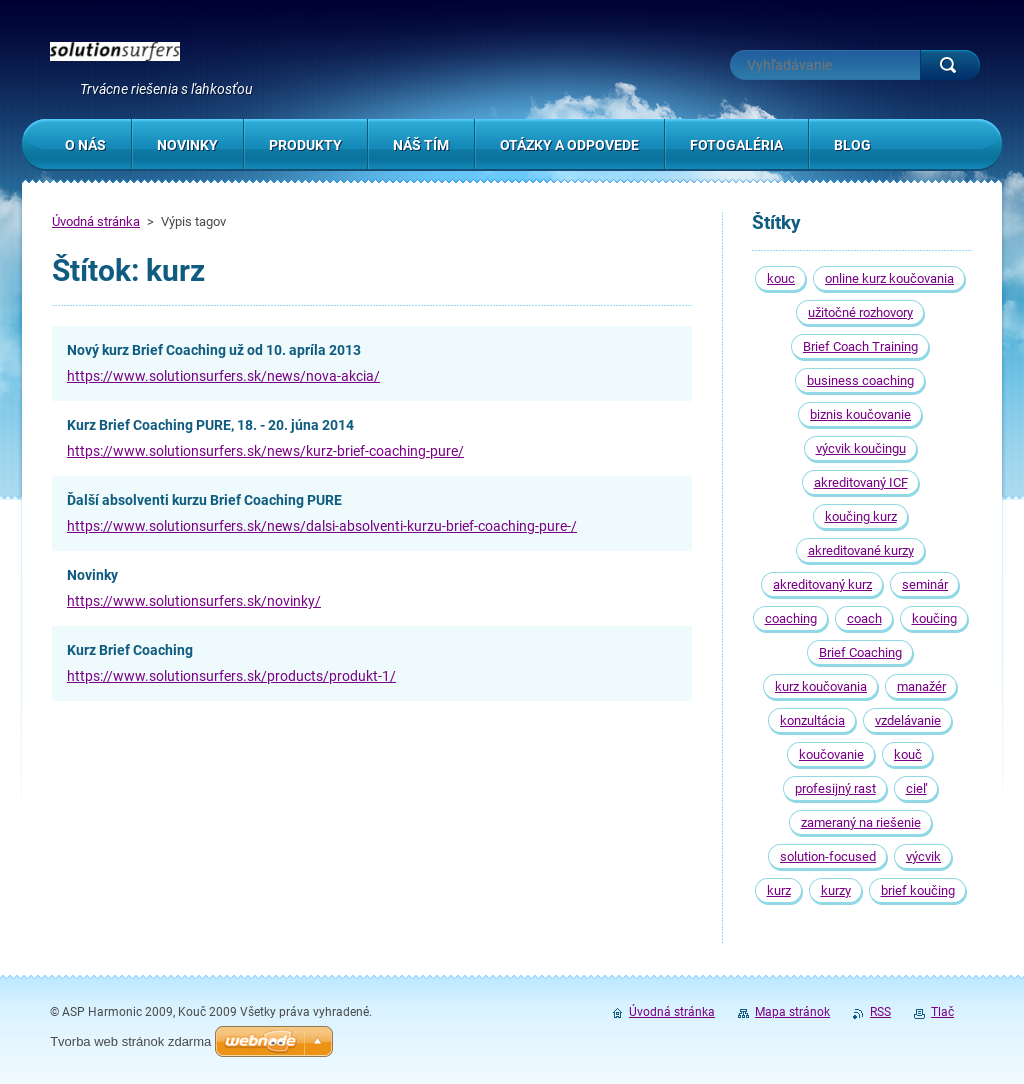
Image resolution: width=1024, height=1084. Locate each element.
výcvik (923, 856)
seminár (925, 584)
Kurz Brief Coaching (130, 650)
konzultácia (812, 720)
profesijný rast (835, 788)
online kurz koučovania (889, 278)
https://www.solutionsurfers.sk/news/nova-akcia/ (223, 376)
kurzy (836, 890)
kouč (908, 754)
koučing (934, 618)
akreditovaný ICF (861, 482)
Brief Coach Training (860, 346)
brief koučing (918, 890)
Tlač (942, 1012)
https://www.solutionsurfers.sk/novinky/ (194, 601)
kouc (781, 278)
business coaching (860, 380)
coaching (791, 618)
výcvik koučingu (861, 448)
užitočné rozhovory (860, 312)
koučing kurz (861, 516)
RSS (880, 1012)
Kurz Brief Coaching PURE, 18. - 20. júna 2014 (210, 425)
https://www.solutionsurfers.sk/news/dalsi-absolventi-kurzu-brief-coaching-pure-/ (322, 526)
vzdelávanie (908, 720)
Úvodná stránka (96, 221)
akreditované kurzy (861, 550)
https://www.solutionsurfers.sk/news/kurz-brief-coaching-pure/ (265, 451)
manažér (921, 686)
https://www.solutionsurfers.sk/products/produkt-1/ (231, 676)
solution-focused (828, 856)
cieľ (916, 788)
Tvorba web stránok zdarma (130, 1041)
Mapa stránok (792, 1012)
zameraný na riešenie (861, 822)
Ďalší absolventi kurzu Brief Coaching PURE (204, 500)
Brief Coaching (860, 652)
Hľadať (950, 65)
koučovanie (831, 754)
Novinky (92, 575)
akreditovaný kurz (822, 584)
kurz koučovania (821, 686)
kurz (779, 890)
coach (864, 618)
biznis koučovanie (860, 414)
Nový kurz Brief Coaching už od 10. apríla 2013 (214, 350)
